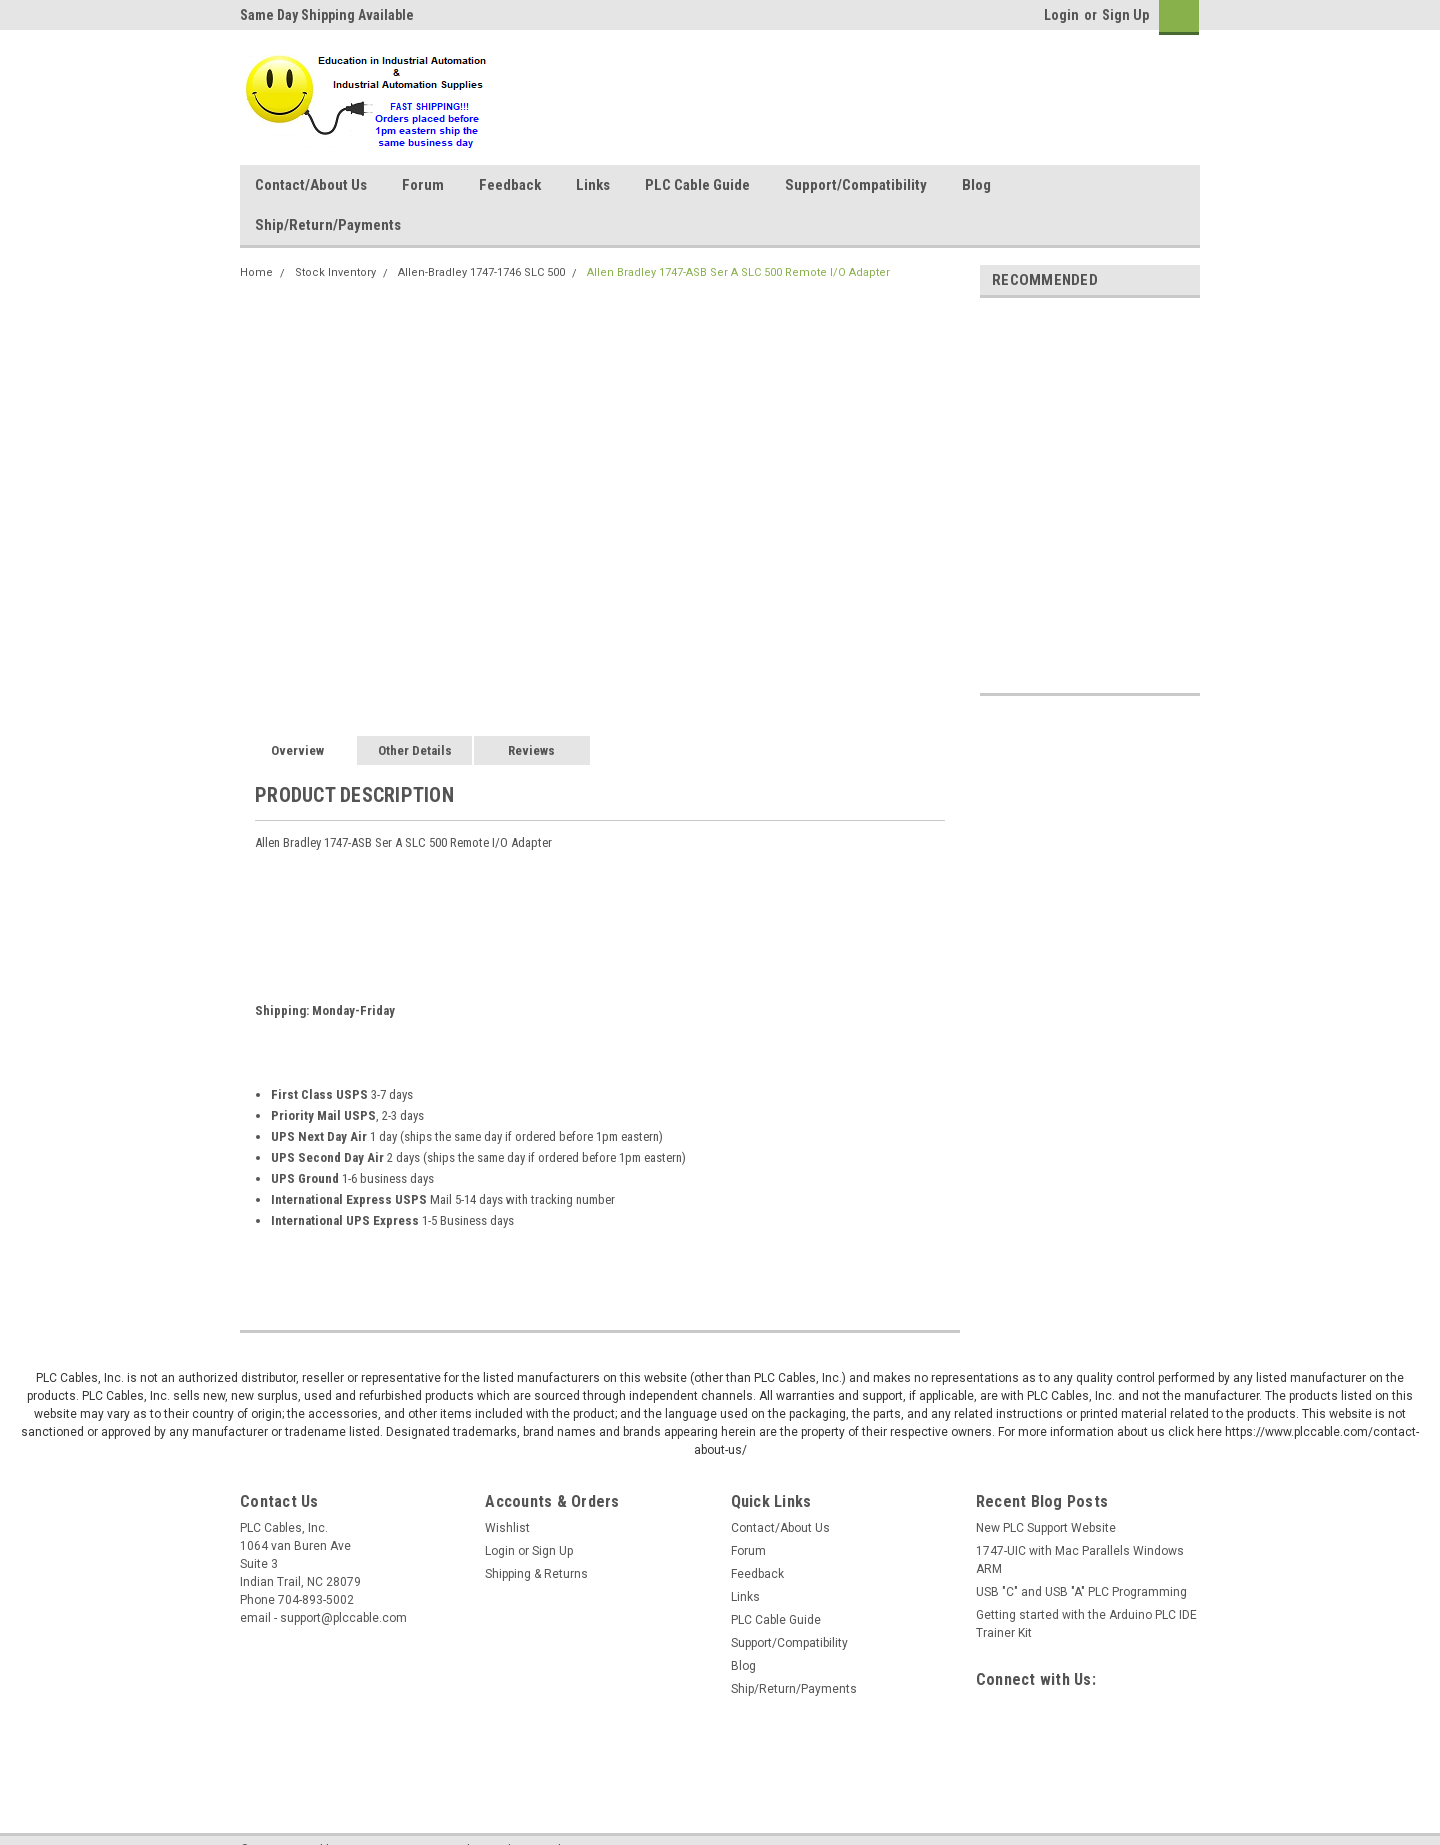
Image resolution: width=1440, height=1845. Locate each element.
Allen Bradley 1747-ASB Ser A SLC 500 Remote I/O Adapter (738, 272)
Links (593, 185)
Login (1061, 15)
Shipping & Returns (536, 1574)
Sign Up (1125, 15)
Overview (297, 750)
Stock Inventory (335, 272)
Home (256, 272)
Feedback (510, 185)
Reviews (531, 750)
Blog (976, 185)
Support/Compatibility (856, 185)
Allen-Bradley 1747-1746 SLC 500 (481, 272)
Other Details (415, 750)
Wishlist (507, 1528)
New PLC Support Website (1046, 1528)
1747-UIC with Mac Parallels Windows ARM (1080, 1560)
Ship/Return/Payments (328, 225)
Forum (423, 185)
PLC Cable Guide (697, 185)
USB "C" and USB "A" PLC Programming (1081, 1592)
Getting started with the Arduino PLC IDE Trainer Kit (1086, 1624)
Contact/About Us (311, 185)
